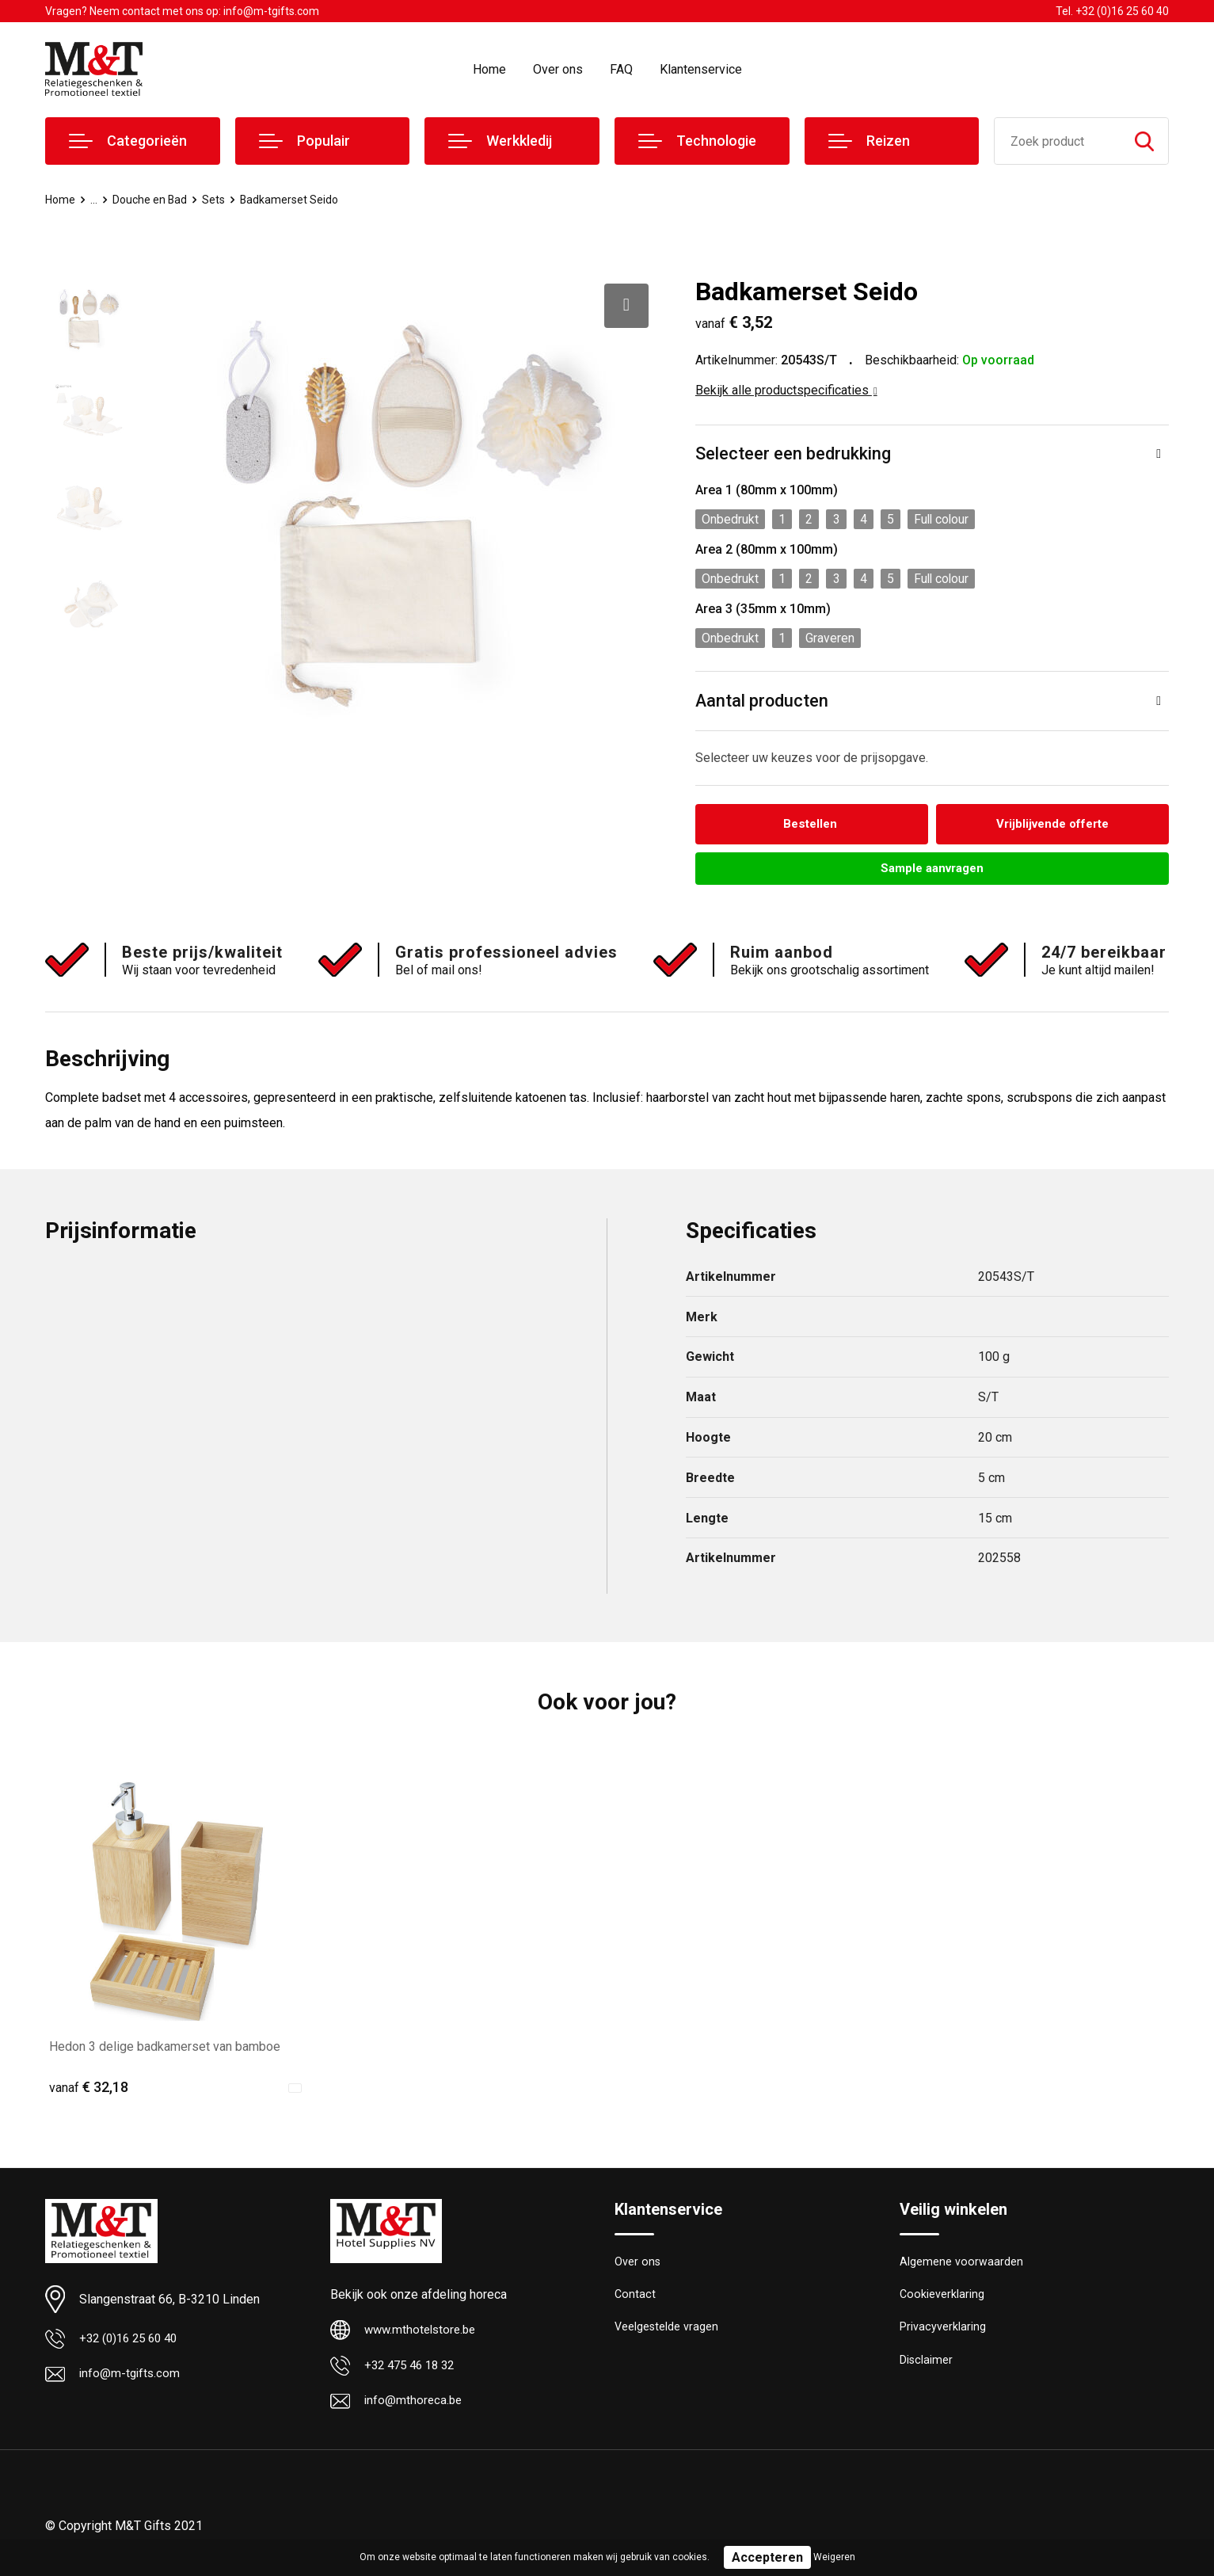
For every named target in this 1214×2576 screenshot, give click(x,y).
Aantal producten (762, 701)
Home (489, 69)
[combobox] (1058, 141)
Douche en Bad (153, 199)
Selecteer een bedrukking (793, 454)
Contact (635, 2299)
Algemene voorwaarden (961, 2265)
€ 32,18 (88, 2089)
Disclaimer (926, 2367)
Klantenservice (701, 69)
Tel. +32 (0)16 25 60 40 (1112, 11)
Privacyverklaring (943, 2333)
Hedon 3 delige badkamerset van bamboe (164, 2048)
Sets (219, 199)
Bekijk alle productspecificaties (786, 390)
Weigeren (834, 2557)
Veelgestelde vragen (667, 2333)
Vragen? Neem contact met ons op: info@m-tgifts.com (182, 11)
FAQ (621, 69)
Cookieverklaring (942, 2299)
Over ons (558, 69)
